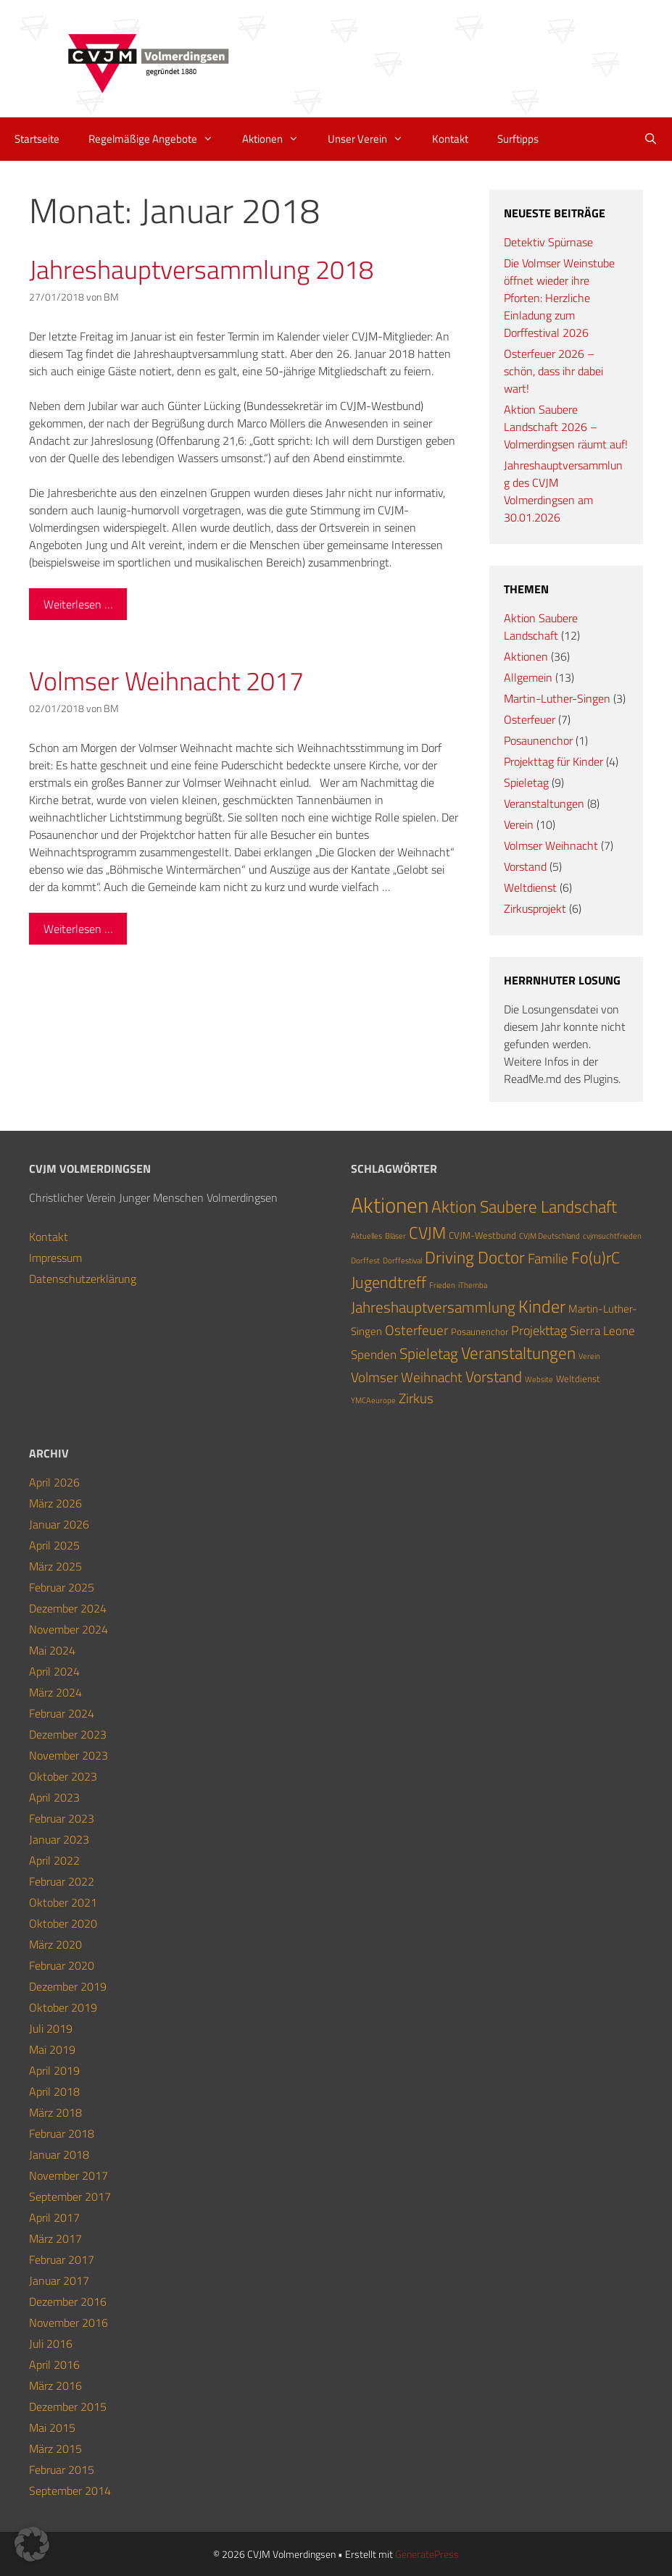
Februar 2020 (61, 1965)
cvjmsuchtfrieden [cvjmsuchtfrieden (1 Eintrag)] (612, 1236)
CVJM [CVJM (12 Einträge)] (427, 1232)
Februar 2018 (61, 2133)
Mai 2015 (52, 2427)
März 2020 (55, 1944)
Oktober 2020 (63, 1923)
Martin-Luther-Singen (557, 698)
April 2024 (54, 1671)
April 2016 (54, 2364)
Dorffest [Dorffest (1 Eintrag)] (365, 1260)
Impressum (55, 1257)
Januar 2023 (59, 1839)
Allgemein (528, 677)
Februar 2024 (61, 1713)
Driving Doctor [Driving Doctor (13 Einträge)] (475, 1257)
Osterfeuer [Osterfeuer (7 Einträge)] (416, 1330)
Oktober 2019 (63, 2007)
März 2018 (55, 2112)
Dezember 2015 (68, 2406)
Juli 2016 (50, 2343)
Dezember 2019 (68, 1986)
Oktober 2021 (63, 1902)
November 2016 (68, 2322)
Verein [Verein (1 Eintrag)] (589, 1356)
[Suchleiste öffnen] (650, 139)
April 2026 (54, 1482)
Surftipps (518, 138)
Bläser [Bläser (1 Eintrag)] (395, 1236)
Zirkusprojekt (535, 908)
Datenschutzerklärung (82, 1278)
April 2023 (54, 1797)
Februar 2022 (61, 1881)
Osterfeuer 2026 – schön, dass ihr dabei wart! (553, 371)
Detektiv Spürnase (548, 242)
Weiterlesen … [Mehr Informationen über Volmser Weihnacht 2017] (77, 928)
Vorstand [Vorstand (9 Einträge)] (493, 1376)
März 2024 (55, 1692)
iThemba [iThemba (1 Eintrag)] (472, 1285)
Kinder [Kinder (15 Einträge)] (541, 1306)
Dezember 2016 (68, 2301)
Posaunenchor (538, 740)
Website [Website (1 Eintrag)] (539, 1379)
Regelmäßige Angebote (158, 139)
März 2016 (55, 2385)
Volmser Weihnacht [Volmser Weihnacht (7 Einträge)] (406, 1377)
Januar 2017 (59, 2280)
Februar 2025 (61, 1587)
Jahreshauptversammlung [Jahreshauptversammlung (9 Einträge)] (433, 1306)
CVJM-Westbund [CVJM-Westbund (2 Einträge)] (482, 1235)
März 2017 (55, 2238)
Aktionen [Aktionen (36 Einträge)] (389, 1205)
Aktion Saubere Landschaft (541, 626)
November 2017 (68, 2175)
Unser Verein (373, 139)
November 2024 (68, 1629)
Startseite (36, 138)
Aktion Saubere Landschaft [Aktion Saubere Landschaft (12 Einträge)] (524, 1206)
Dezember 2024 (68, 1608)
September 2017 (70, 2196)
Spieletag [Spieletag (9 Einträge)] (428, 1353)
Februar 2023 (61, 1818)
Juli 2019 (50, 2028)
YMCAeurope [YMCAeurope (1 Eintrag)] (373, 1400)
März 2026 (55, 1503)
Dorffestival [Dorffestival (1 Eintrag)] (402, 1260)
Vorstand (525, 866)
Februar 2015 (61, 2469)
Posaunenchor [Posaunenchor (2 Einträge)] (479, 1331)
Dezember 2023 (68, 1734)
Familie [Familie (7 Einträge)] (548, 1258)
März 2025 (55, 1566)
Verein (519, 824)
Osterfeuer (529, 719)
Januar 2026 (59, 1524)
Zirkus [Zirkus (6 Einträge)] (416, 1398)
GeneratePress (427, 2554)
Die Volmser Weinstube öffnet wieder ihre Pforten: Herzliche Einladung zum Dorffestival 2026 (559, 297)
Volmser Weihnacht (551, 845)
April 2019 (54, 2070)
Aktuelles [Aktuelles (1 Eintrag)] (366, 1236)
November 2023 (68, 1755)
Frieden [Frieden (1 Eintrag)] (442, 1285)
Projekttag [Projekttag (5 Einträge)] (539, 1330)
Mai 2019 (52, 2049)
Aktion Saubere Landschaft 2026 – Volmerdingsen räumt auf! (566, 427)
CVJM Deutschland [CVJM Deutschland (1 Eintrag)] (549, 1236)
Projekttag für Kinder (553, 761)
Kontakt (450, 138)
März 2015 (55, 2448)
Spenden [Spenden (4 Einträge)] (374, 1354)
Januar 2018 (59, 2154)
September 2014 (70, 2490)
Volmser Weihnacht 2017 (166, 681)
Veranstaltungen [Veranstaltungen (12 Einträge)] (518, 1353)
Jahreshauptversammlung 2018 (201, 269)
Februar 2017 (61, 2259)
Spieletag (526, 782)
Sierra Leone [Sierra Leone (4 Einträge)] (602, 1330)
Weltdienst (530, 887)
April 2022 (54, 1860)
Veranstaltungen (544, 803)
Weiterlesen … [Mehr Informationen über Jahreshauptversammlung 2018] (77, 604)
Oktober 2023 (63, 1776)
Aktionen (277, 139)
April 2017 (54, 2217)
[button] (32, 2544)
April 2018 (54, 2091)
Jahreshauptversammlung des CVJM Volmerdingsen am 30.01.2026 (563, 491)
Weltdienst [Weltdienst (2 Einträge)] (578, 1378)
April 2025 (54, 1545)
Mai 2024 (52, 1650)
